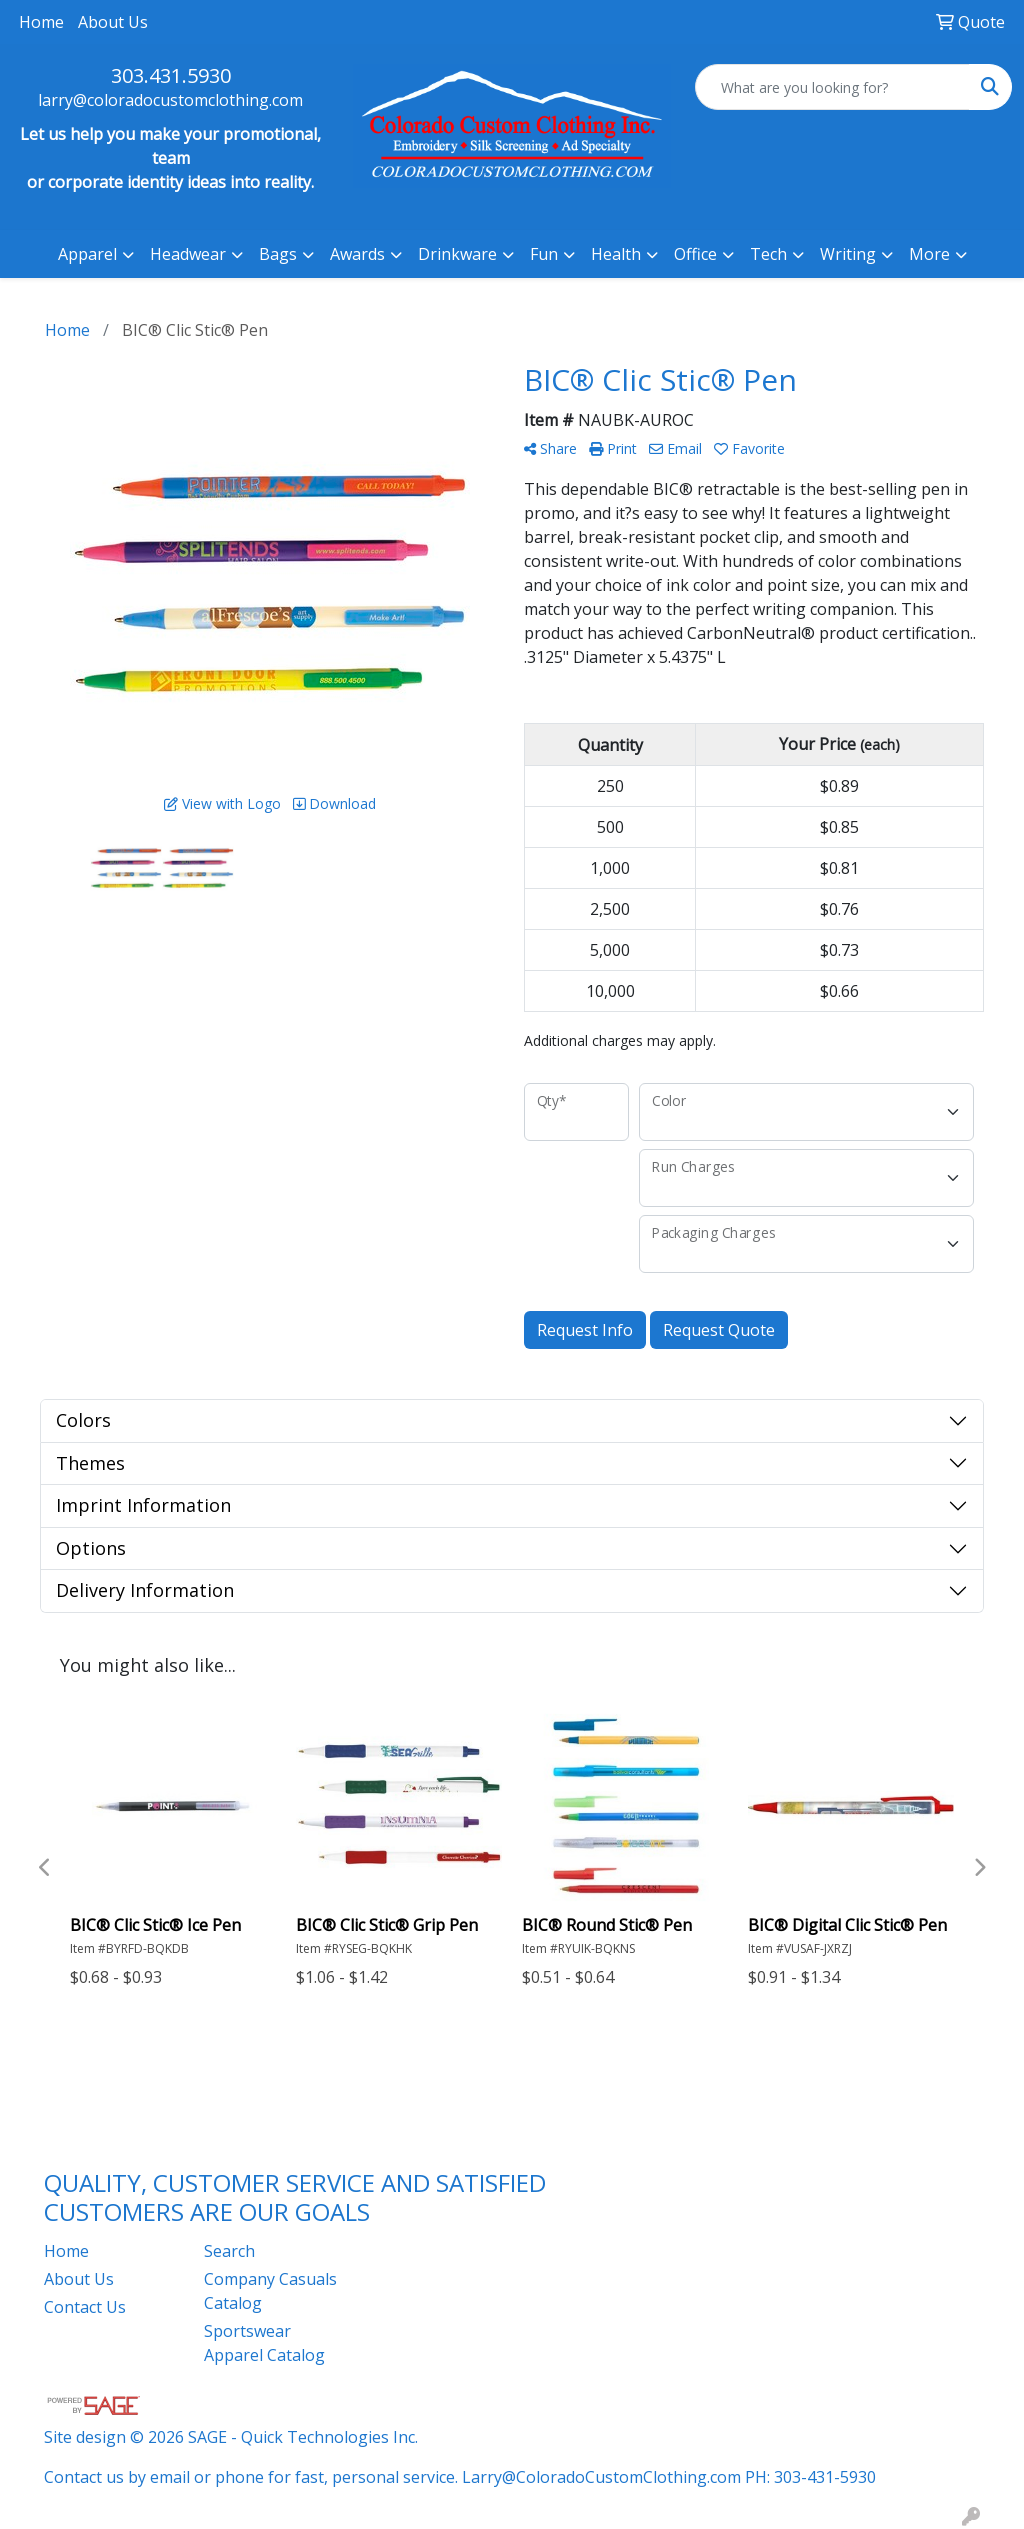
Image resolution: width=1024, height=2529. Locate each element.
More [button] (929, 254)
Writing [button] (848, 254)
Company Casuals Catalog (270, 2291)
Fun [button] (544, 254)
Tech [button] (768, 254)
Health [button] (616, 254)
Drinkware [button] (457, 254)
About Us (113, 22)
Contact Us (85, 2307)
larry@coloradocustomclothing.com (170, 100)
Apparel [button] (87, 254)
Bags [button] (278, 254)
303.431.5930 (171, 75)
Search (229, 2251)
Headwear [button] (188, 254)
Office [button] (695, 254)
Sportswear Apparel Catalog (264, 2343)
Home (41, 22)
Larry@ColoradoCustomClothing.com (601, 2477)
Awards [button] (357, 254)
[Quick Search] (832, 87)
